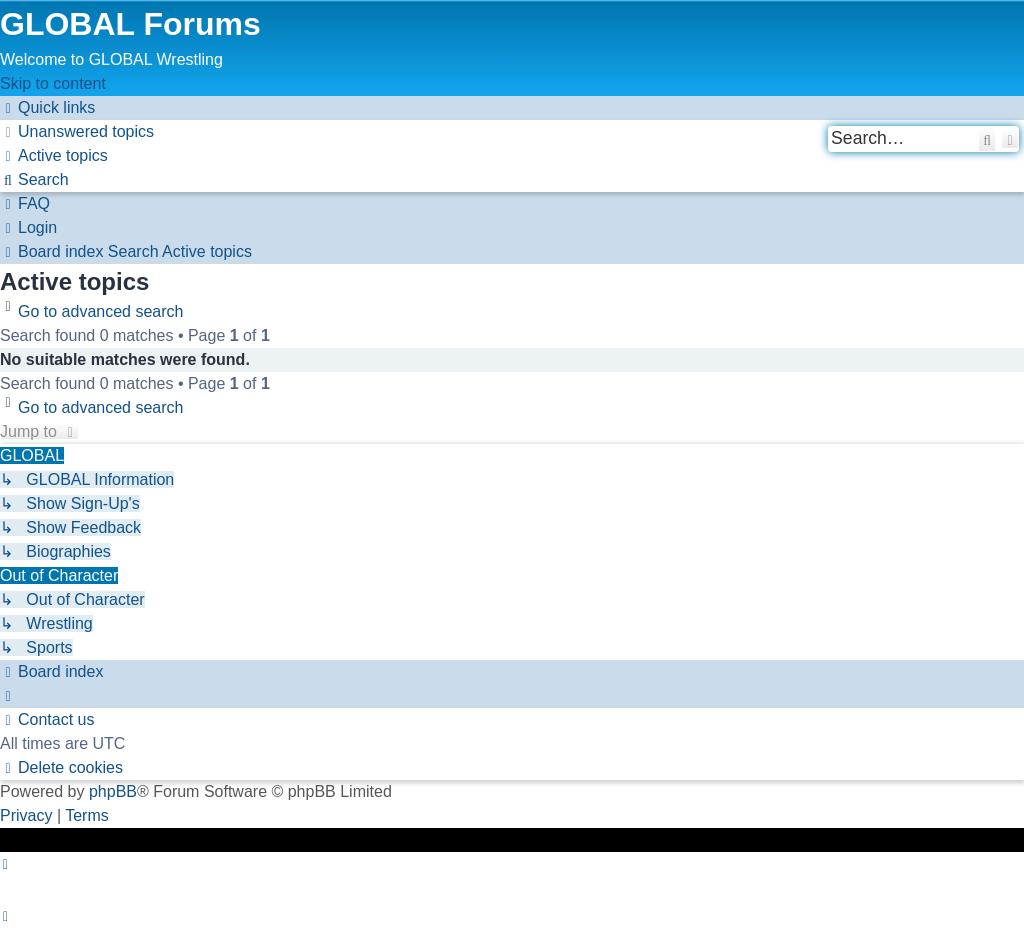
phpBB (113, 791)
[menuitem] (77, 131)
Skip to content (53, 83)
